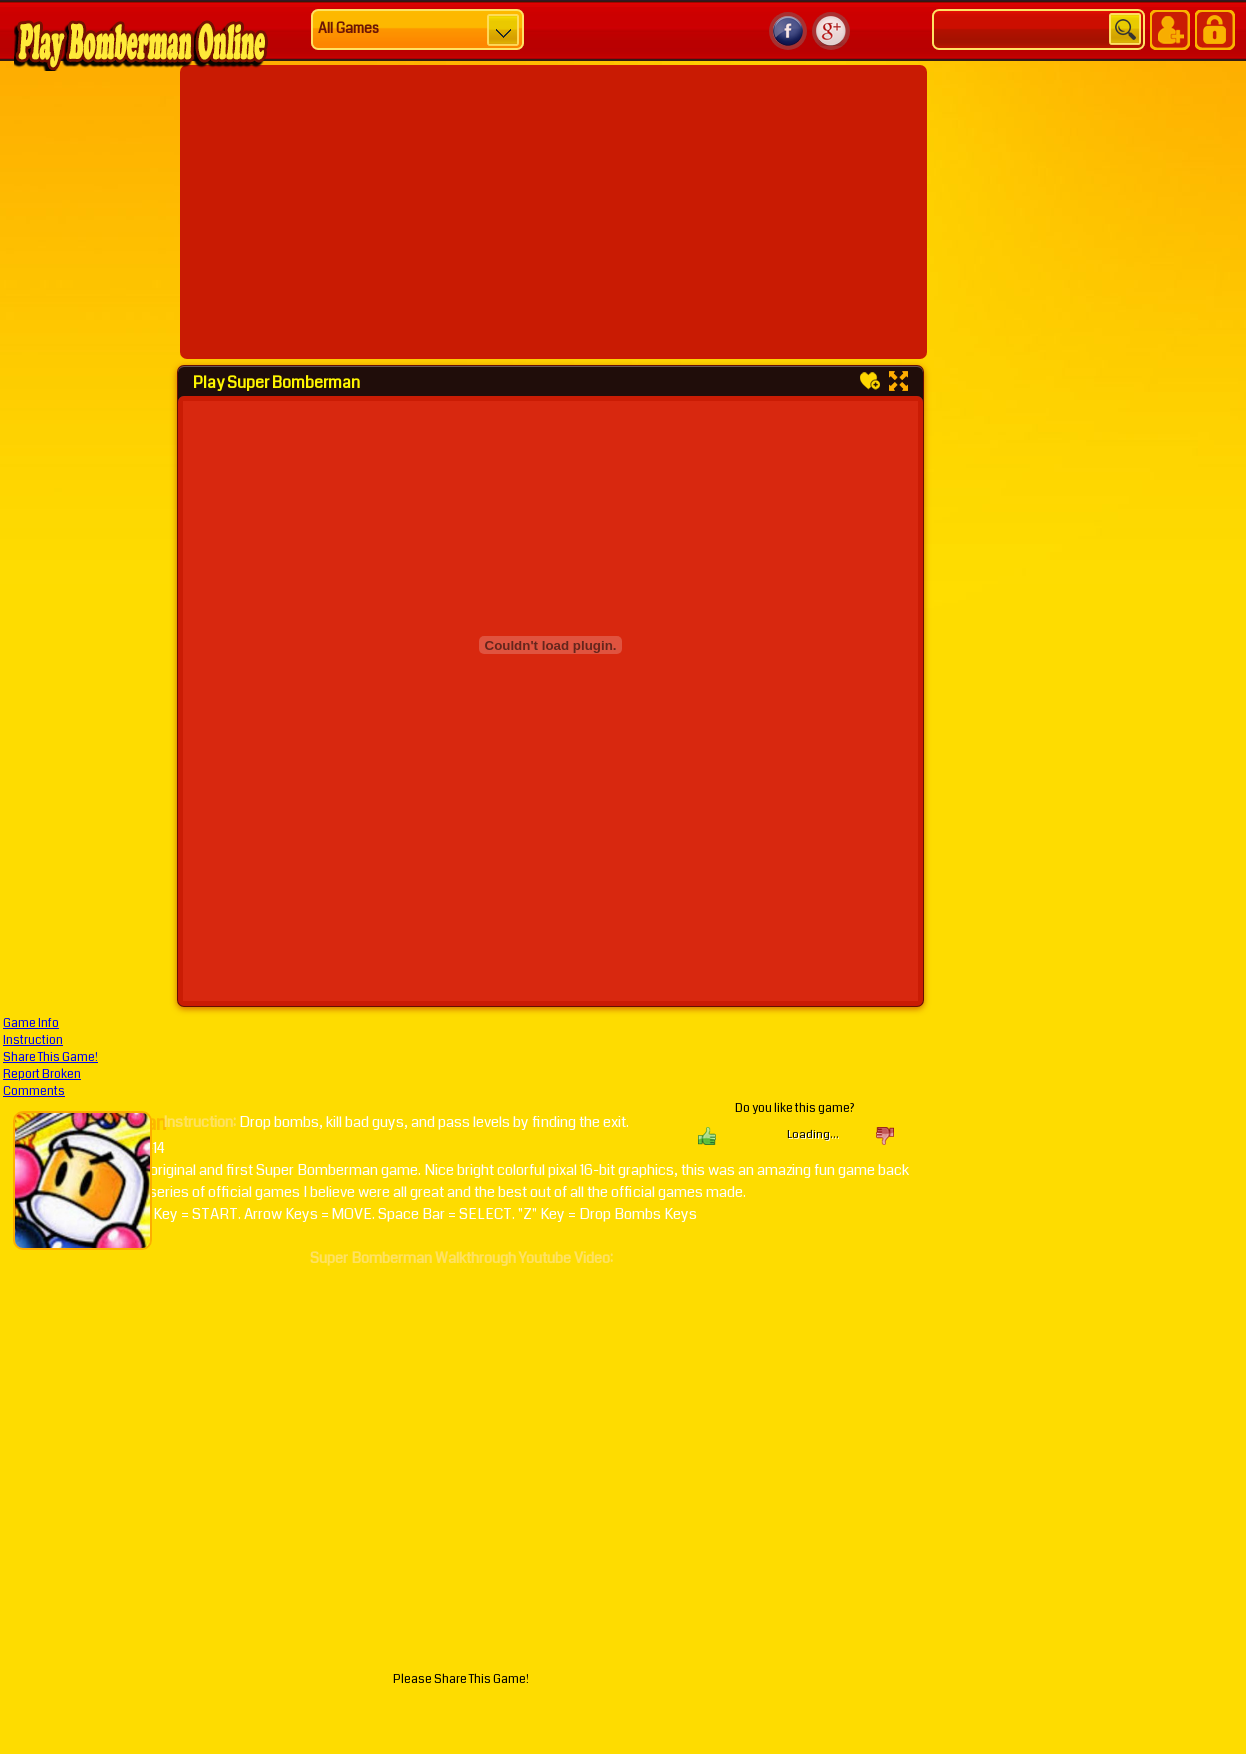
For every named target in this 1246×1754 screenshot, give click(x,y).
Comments (34, 1091)
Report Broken (42, 1074)
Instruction (33, 1040)
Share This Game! (50, 1057)
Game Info (31, 1023)
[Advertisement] (482, 212)
